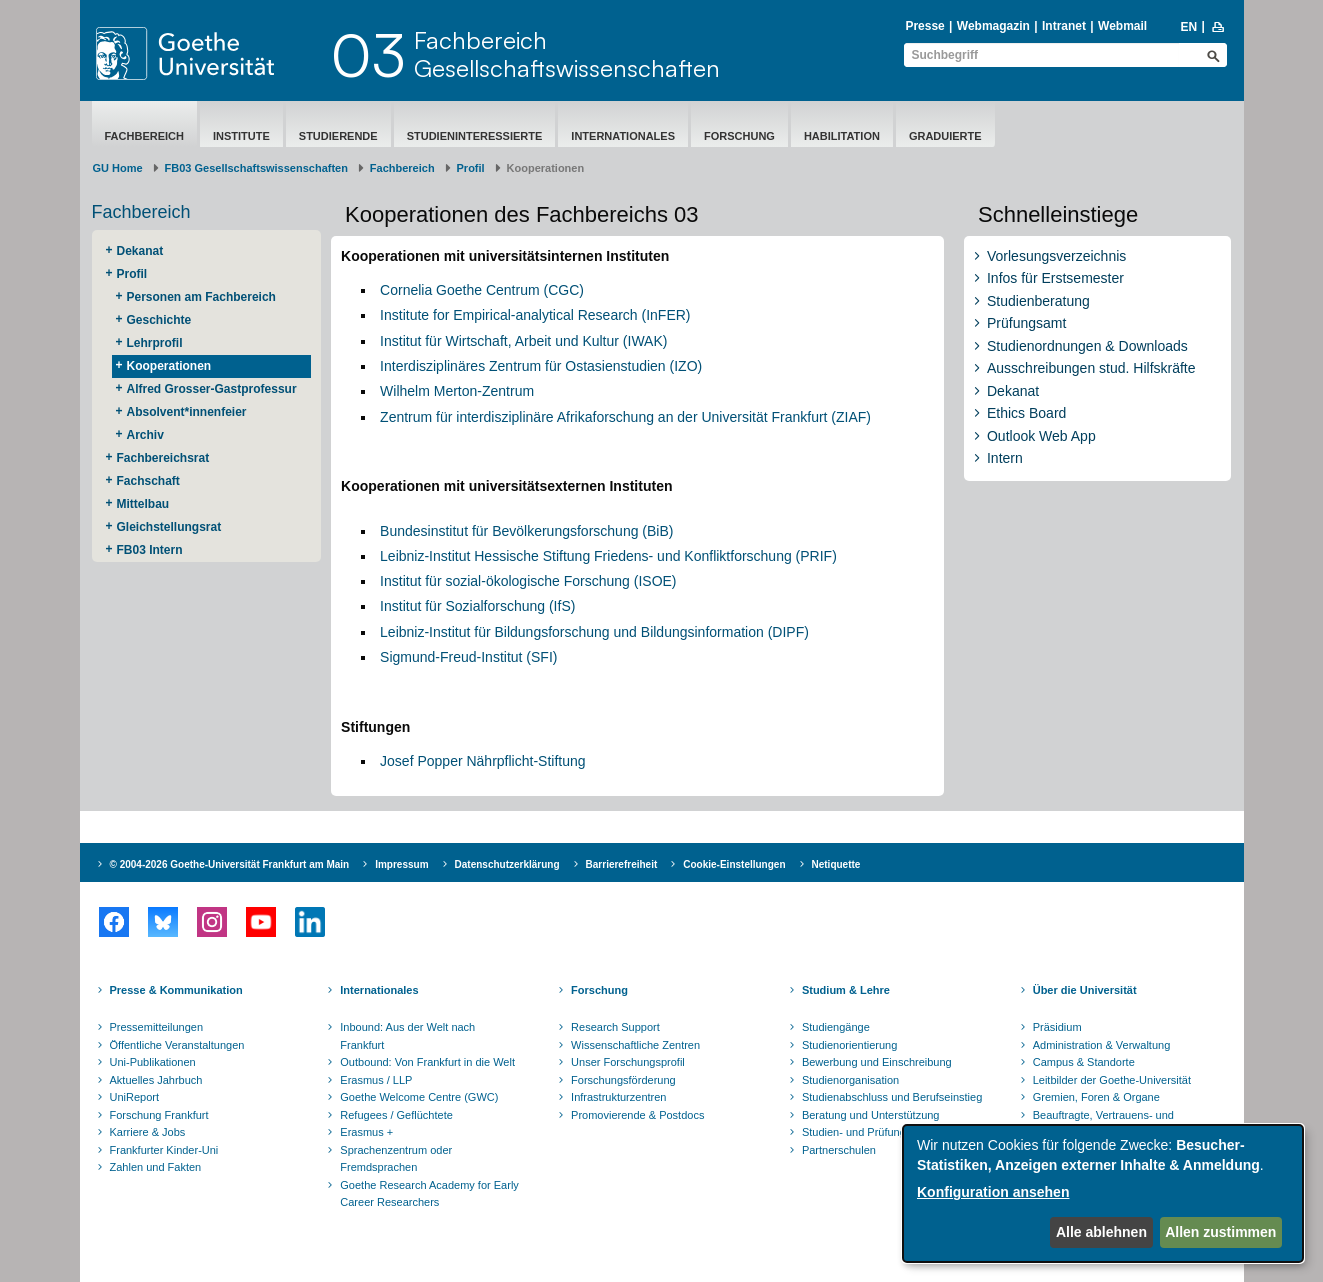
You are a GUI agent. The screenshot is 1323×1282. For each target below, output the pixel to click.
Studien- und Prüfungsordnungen (883, 1132)
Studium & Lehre (846, 990)
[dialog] (1103, 1193)
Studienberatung (1038, 301)
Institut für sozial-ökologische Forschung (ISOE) (528, 581)
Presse (924, 26)
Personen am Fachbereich (201, 297)
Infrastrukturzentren (618, 1097)
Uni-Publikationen (153, 1062)
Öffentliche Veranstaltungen (177, 1045)
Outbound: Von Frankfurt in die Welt (427, 1062)
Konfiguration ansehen (993, 1192)
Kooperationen (169, 366)
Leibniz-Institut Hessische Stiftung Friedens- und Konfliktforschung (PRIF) (608, 556)
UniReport (135, 1097)
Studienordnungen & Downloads (1087, 346)
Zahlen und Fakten (156, 1167)
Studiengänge (836, 1027)
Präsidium (1057, 1027)
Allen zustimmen (1220, 1232)
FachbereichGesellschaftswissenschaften (567, 54)
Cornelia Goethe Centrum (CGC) (482, 290)
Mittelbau (143, 504)
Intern (1005, 458)
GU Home (118, 168)
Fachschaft (148, 481)
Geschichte (159, 320)
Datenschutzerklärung (507, 864)
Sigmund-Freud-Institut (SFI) (468, 657)
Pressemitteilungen (157, 1027)
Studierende (338, 136)
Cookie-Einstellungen (734, 864)
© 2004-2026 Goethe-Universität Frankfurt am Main (230, 864)
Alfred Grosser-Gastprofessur (212, 389)
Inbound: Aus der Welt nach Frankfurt (407, 1036)
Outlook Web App (1041, 436)
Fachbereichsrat (163, 458)
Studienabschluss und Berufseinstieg (892, 1097)
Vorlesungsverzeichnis (1056, 256)
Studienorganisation (850, 1080)
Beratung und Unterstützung (871, 1115)
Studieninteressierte (475, 136)
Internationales (623, 136)
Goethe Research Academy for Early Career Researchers (429, 1194)
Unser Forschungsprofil (628, 1062)
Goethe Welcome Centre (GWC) (419, 1097)
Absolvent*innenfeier (187, 412)
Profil (471, 168)
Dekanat (140, 251)
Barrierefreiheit (622, 864)
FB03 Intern (150, 550)
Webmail (1122, 26)
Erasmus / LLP (376, 1080)
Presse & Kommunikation (176, 990)
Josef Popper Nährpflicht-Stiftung (482, 761)
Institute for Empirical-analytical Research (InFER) (535, 315)
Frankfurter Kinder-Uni (164, 1150)
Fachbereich (144, 136)
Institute (241, 136)
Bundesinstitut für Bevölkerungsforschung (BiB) (526, 531)
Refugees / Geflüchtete (396, 1115)
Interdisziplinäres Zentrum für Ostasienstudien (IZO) (541, 366)
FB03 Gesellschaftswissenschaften (256, 168)
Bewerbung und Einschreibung (877, 1062)
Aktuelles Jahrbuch (156, 1080)
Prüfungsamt (1026, 323)
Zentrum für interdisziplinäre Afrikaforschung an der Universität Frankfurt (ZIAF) (625, 417)
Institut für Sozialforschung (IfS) (477, 606)
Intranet (1064, 26)
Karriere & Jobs (148, 1132)
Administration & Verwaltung (1102, 1045)
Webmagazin (993, 26)
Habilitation (842, 136)
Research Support (615, 1027)
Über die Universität (1085, 990)
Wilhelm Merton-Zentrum (457, 391)
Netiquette (836, 864)
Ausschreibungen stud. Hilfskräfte (1091, 368)
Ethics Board (1026, 413)
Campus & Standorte (1084, 1062)
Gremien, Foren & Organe (1096, 1097)
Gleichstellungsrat (169, 527)
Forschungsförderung (623, 1080)
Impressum (401, 864)
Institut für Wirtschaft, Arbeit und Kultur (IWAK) (523, 341)
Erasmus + (366, 1132)
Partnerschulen (839, 1150)
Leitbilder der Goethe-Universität (1112, 1080)
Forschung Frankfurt (159, 1115)
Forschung (739, 136)
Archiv (145, 435)
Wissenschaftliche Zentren (635, 1045)
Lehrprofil (155, 343)
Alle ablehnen (1101, 1232)
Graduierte (945, 136)
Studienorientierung (849, 1045)
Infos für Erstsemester (1055, 278)
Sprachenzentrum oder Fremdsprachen (396, 1159)
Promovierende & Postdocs (637, 1115)
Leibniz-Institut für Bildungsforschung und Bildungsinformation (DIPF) (594, 632)
